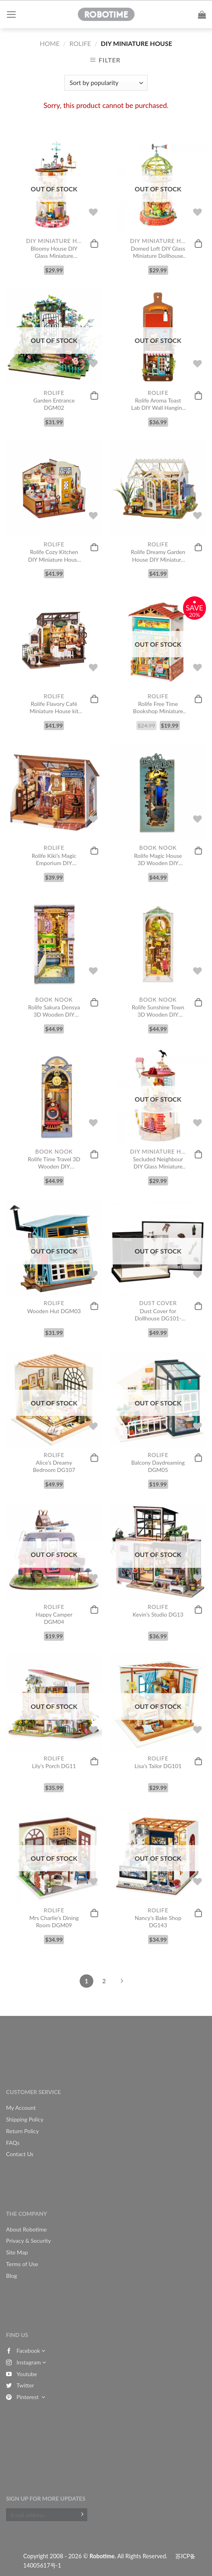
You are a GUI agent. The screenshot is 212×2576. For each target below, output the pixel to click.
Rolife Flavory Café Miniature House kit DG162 (53, 707)
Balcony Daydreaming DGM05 (158, 1466)
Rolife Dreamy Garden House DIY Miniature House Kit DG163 (158, 555)
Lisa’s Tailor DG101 (157, 1765)
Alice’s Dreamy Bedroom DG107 (54, 1466)
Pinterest (25, 2396)
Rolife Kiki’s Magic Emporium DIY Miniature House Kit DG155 (54, 859)
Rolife (80, 43)
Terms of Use (22, 2263)
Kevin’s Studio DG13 (158, 1614)
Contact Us (19, 2153)
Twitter (20, 2385)
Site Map (17, 2252)
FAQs (12, 2142)
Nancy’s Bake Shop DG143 (158, 1921)
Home (50, 43)
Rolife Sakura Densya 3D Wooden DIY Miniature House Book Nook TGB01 (54, 1011)
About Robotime (26, 2229)
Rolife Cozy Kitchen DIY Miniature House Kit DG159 (54, 555)
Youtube (21, 2374)
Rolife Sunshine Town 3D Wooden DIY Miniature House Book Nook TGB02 (158, 1011)
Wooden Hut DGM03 (54, 1311)
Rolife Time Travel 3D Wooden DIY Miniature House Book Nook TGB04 (54, 1163)
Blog (11, 2275)
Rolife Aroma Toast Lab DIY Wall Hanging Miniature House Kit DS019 (158, 404)
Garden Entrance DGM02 (54, 404)
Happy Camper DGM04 (53, 1618)
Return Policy (22, 2131)
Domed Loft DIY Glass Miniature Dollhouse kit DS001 (158, 252)
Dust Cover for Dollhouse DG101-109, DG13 (158, 1315)
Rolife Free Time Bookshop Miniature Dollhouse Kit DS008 (158, 707)
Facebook (25, 2350)
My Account (21, 2107)
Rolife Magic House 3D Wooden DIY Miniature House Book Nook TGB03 (158, 859)
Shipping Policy (24, 2119)
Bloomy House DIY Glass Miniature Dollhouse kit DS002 (54, 252)
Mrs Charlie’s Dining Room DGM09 (54, 1921)
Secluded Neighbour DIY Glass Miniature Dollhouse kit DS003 (157, 1163)
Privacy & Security (28, 2240)
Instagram (26, 2362)
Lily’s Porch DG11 (54, 1765)
